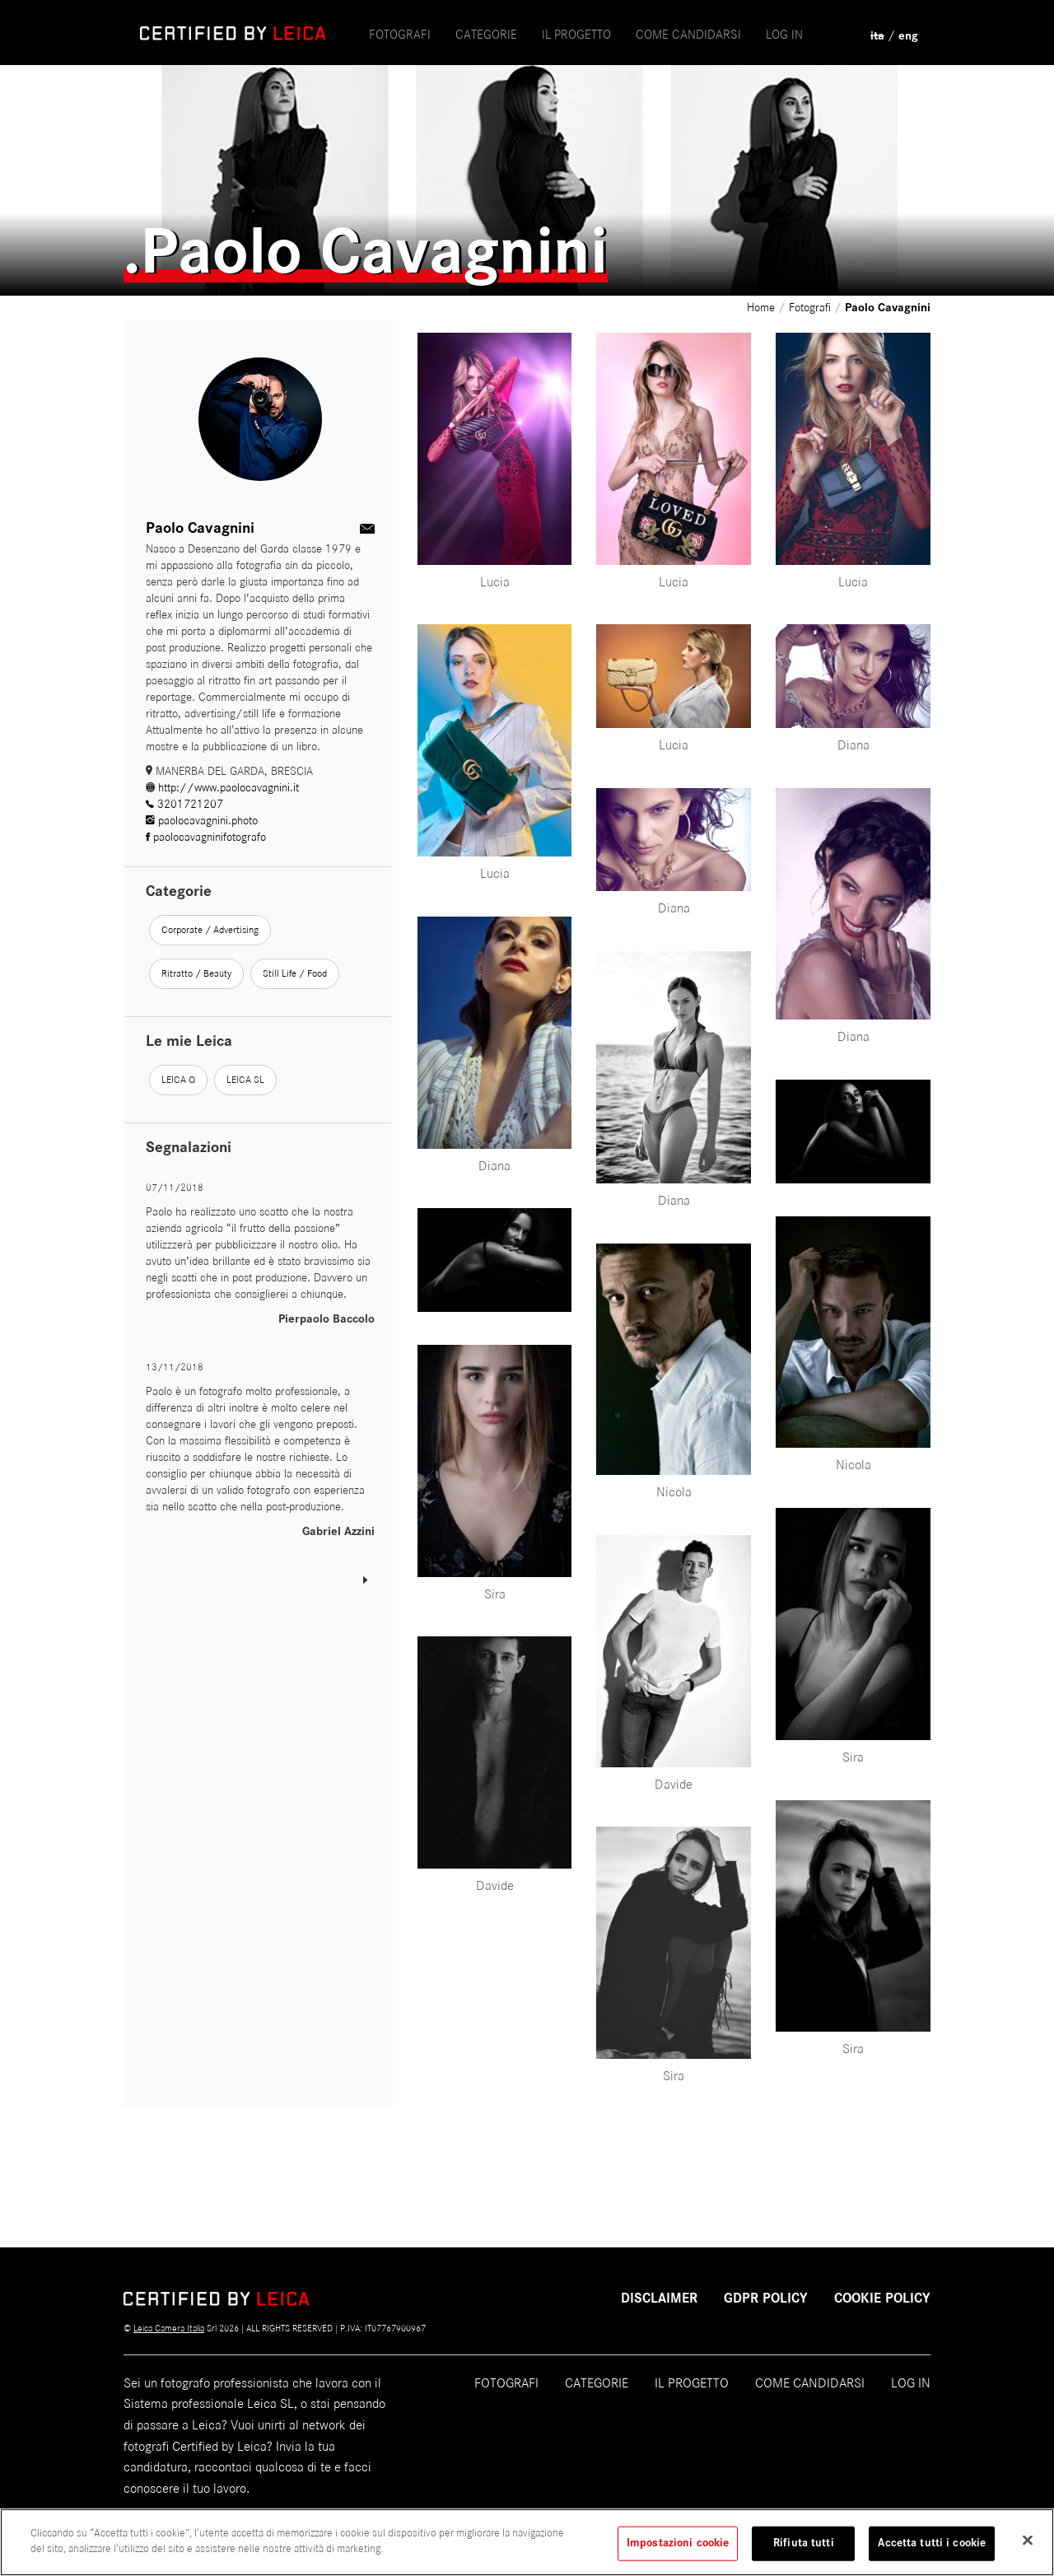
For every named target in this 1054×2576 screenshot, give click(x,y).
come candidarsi (688, 34)
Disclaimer (659, 2298)
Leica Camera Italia (168, 2328)
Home (762, 308)
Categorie (486, 34)
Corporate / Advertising (210, 929)
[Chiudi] (1028, 2547)
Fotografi (400, 34)
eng (908, 36)
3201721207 (184, 804)
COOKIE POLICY (882, 2298)
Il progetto (692, 2383)
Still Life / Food (295, 973)
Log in (784, 34)
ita (877, 36)
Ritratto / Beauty (196, 973)
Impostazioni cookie (678, 2549)
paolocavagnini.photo (202, 821)
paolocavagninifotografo (206, 837)
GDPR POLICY (766, 2298)
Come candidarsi (810, 2383)
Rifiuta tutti (803, 2549)
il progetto (576, 34)
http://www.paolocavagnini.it (222, 788)
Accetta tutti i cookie (932, 2549)
